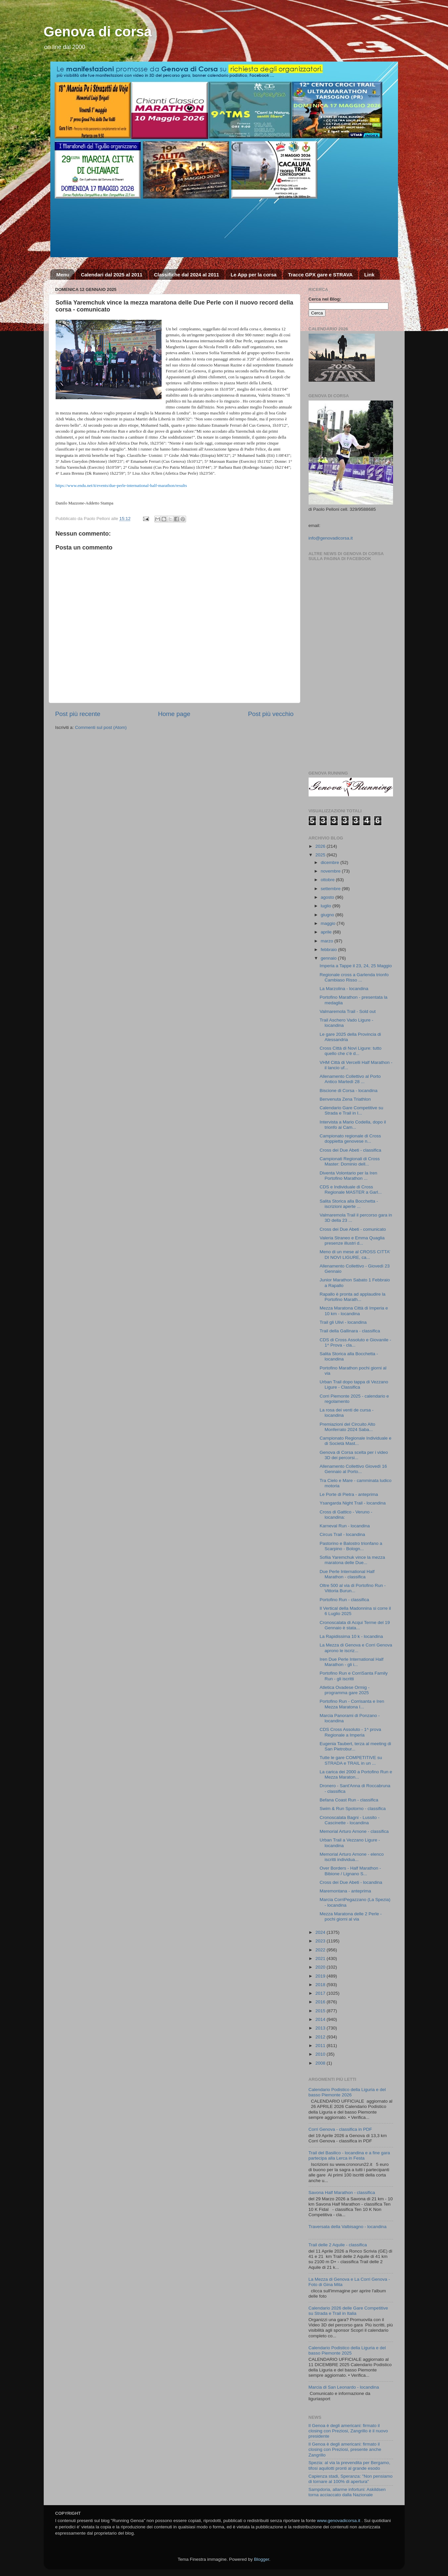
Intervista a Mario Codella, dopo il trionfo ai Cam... (353, 1125)
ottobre (328, 879)
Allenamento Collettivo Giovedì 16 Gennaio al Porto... (353, 1469)
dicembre (330, 862)
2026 (320, 846)
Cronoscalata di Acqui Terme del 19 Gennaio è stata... (355, 1625)
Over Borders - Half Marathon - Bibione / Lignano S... (350, 1871)
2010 (320, 2054)
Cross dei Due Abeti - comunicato (353, 1229)
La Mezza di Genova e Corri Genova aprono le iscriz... (356, 1648)
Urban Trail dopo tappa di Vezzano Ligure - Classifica (354, 1384)
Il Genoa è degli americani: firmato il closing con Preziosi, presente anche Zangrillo (345, 2449)
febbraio (329, 949)
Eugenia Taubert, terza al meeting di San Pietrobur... (355, 1746)
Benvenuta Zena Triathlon (345, 1099)
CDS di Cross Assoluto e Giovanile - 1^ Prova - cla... (355, 1342)
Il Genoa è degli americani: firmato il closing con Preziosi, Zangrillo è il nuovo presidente (348, 2431)
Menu (62, 274)
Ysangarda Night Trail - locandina (353, 1503)
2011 (320, 2045)
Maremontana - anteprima (345, 1890)
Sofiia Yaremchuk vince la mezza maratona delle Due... (352, 1560)
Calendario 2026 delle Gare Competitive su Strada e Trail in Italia (348, 2311)
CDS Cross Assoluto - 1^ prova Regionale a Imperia (350, 1732)
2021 (320, 1958)
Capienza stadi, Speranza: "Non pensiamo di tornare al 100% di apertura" (351, 2479)
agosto (328, 897)
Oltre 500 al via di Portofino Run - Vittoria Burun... (353, 1588)
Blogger (261, 2559)
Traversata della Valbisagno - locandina (348, 2226)
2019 (320, 1976)
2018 (320, 1984)
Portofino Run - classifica (344, 1599)
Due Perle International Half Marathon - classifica (347, 1574)
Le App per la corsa (253, 274)
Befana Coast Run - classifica (349, 1799)
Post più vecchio (271, 713)
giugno (328, 914)
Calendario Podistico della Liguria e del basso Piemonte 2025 (347, 2350)
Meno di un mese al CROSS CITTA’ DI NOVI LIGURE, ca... (355, 1254)
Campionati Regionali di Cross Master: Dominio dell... (350, 1161)
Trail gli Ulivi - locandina (343, 1322)
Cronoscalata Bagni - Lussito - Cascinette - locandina (349, 1820)
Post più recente (78, 713)
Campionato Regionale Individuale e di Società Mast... (355, 1441)
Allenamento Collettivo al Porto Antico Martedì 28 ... (350, 1079)
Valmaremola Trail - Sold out (347, 1011)
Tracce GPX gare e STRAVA (320, 274)
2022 (320, 1949)
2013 (320, 2028)
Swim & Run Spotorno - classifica (353, 1808)
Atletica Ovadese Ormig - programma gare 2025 (345, 1690)
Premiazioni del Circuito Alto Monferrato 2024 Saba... (347, 1427)
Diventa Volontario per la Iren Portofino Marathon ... (348, 1175)
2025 (320, 854)
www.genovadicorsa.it (338, 2520)
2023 (320, 1940)
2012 (320, 2036)
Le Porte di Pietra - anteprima (349, 1494)
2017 (320, 1993)
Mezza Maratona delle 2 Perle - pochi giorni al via (351, 1916)
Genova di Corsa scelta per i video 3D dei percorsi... (354, 1455)
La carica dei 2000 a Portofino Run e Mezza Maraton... (356, 1774)
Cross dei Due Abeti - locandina (351, 1882)
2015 (320, 2010)
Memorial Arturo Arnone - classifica (354, 1831)
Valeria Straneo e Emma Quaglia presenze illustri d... (352, 1240)
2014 (320, 2019)
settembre (331, 888)
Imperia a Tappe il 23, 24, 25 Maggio (356, 965)
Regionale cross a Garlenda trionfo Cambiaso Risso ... (354, 977)
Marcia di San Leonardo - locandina (344, 2387)
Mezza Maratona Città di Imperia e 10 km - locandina (354, 1311)
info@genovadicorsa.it (331, 538)
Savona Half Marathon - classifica (342, 2192)
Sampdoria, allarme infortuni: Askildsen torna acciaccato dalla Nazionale (347, 2492)
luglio (326, 905)
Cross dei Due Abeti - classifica (350, 1150)
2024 (320, 1932)
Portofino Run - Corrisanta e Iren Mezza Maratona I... (352, 1704)
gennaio (329, 958)
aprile (327, 932)
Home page (174, 713)
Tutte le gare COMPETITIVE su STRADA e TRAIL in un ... (351, 1760)
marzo (327, 940)
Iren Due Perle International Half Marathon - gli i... (351, 1662)
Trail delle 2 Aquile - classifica (338, 2244)
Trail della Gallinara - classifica (350, 1330)
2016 (320, 2001)
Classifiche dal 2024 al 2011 (186, 274)
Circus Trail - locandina (342, 1534)
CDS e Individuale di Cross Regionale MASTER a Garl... (351, 1189)
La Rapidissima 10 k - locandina (351, 1636)
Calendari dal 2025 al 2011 (111, 274)
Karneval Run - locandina (345, 1525)
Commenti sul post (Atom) (101, 727)
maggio (329, 923)
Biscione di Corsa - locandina (348, 1090)
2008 (320, 2063)
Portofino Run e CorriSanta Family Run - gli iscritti (354, 1676)
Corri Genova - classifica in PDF (340, 2129)
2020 (320, 1967)
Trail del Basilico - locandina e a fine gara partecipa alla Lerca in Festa (349, 2155)
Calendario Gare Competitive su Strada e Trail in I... (351, 1110)
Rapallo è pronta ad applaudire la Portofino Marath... (352, 1297)
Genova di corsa (98, 31)
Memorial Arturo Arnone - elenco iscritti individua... (352, 1857)
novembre (331, 871)
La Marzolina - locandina (344, 988)
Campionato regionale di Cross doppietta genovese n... (350, 1138)
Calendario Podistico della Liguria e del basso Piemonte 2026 (347, 2092)
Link (369, 274)
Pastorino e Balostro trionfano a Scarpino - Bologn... (351, 1546)
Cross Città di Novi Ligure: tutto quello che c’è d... (350, 1051)
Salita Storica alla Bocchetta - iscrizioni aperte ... (349, 1204)
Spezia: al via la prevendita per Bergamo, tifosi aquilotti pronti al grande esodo (349, 2465)
